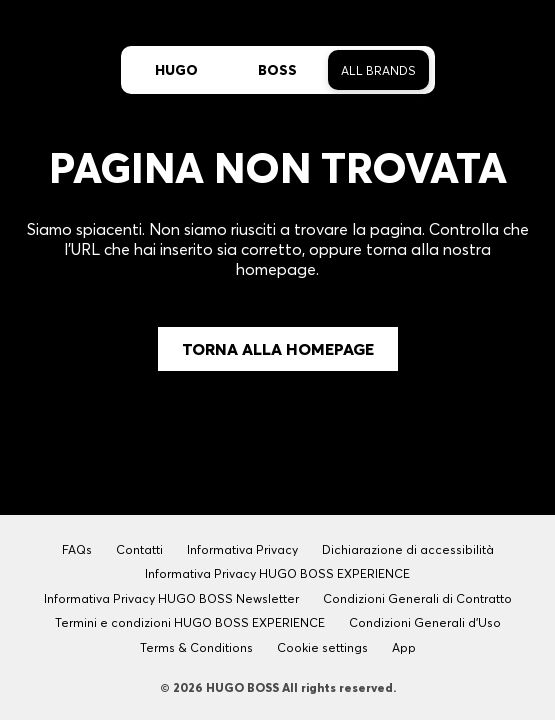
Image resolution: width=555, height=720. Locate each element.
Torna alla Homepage (278, 349)
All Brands (378, 70)
